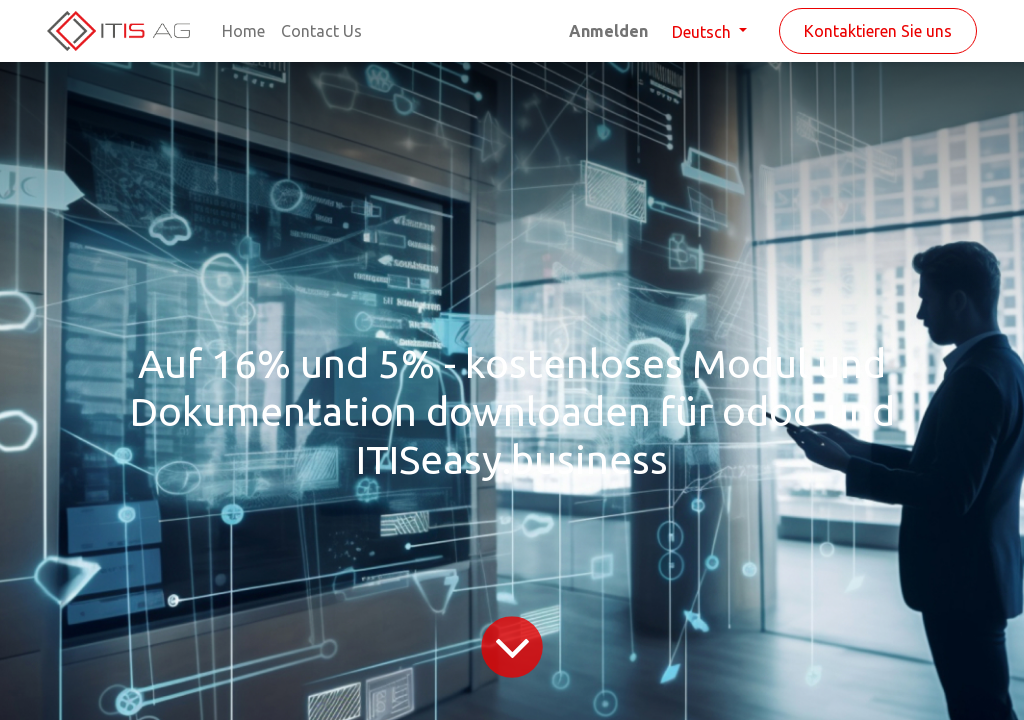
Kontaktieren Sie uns (878, 31)
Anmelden (608, 31)
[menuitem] (243, 31)
